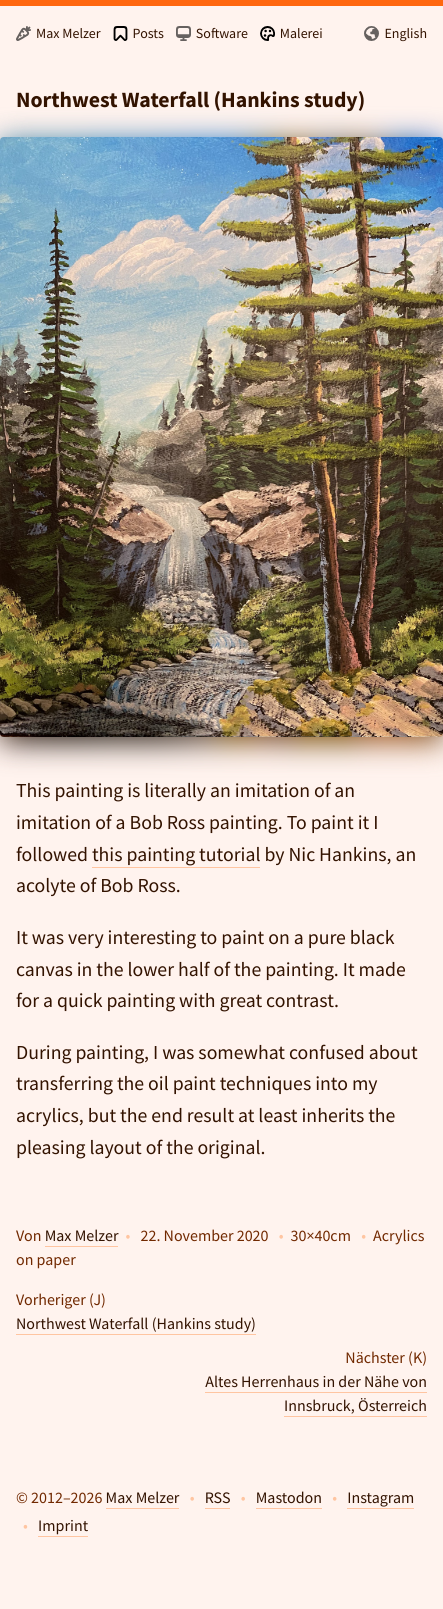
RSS (218, 1498)
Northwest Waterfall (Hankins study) (136, 1324)
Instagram (380, 1498)
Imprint (63, 1526)
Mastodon (289, 1498)
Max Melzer (82, 1236)
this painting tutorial (176, 855)
